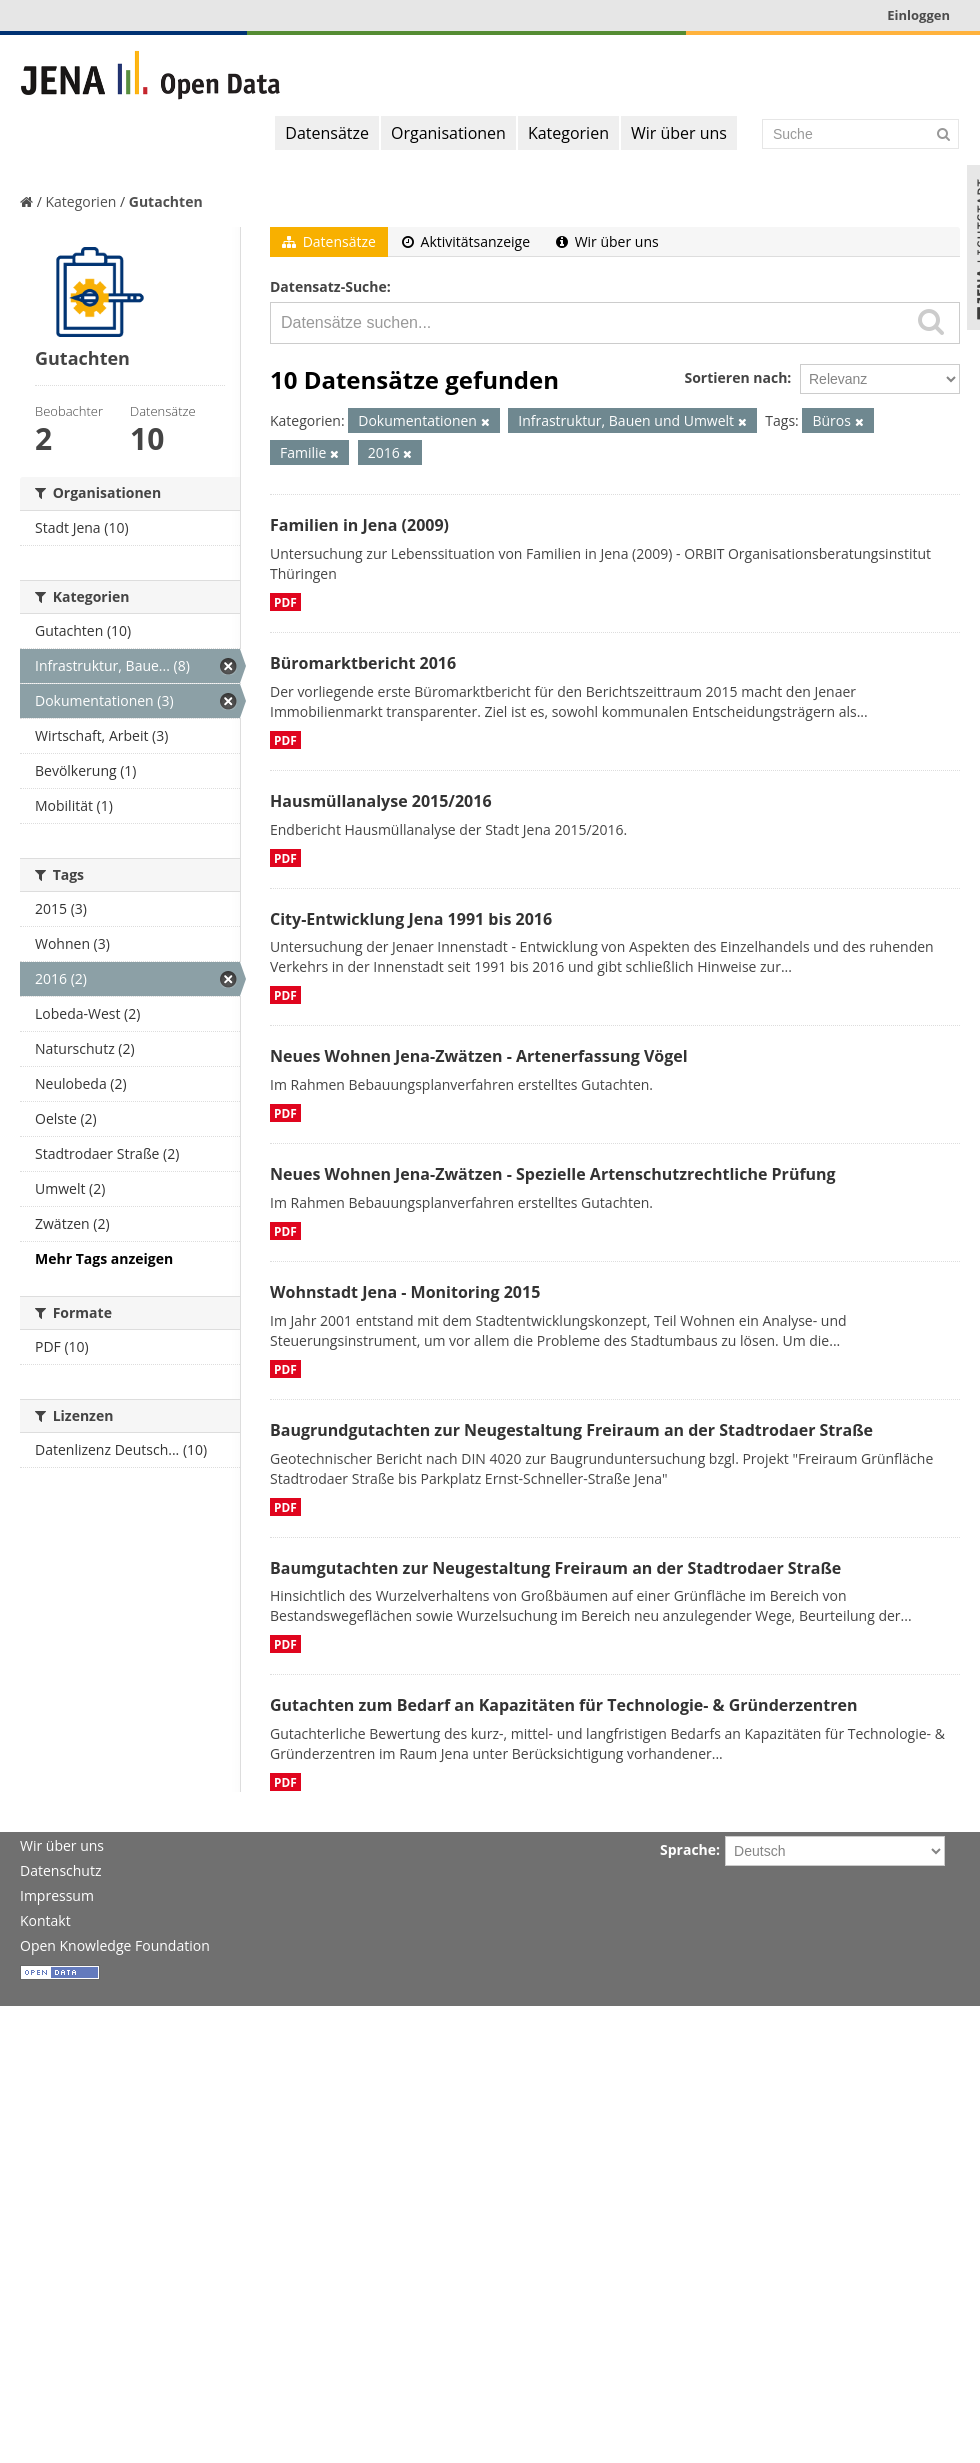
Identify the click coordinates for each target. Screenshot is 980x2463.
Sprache (688, 1849)
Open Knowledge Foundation (115, 1945)
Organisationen (448, 133)
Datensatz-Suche (328, 286)
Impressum (57, 1895)
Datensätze (327, 133)
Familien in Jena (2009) (359, 525)
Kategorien (568, 133)
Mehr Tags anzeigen (104, 1258)
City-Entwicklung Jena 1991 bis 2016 (411, 919)
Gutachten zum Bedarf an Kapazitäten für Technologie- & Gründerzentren (563, 1705)
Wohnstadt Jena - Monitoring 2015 (405, 1292)
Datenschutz (60, 1870)
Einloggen (918, 15)
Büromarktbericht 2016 (363, 663)
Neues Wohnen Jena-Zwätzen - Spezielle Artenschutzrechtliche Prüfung (553, 1174)
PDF (285, 602)
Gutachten (166, 201)
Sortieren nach (735, 377)
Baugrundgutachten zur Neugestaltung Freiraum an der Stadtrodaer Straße (571, 1430)
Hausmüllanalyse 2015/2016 (381, 801)
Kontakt (45, 1920)
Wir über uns (679, 133)
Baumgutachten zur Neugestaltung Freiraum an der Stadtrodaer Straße (555, 1568)
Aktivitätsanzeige (466, 241)
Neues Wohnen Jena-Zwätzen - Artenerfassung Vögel (479, 1056)
